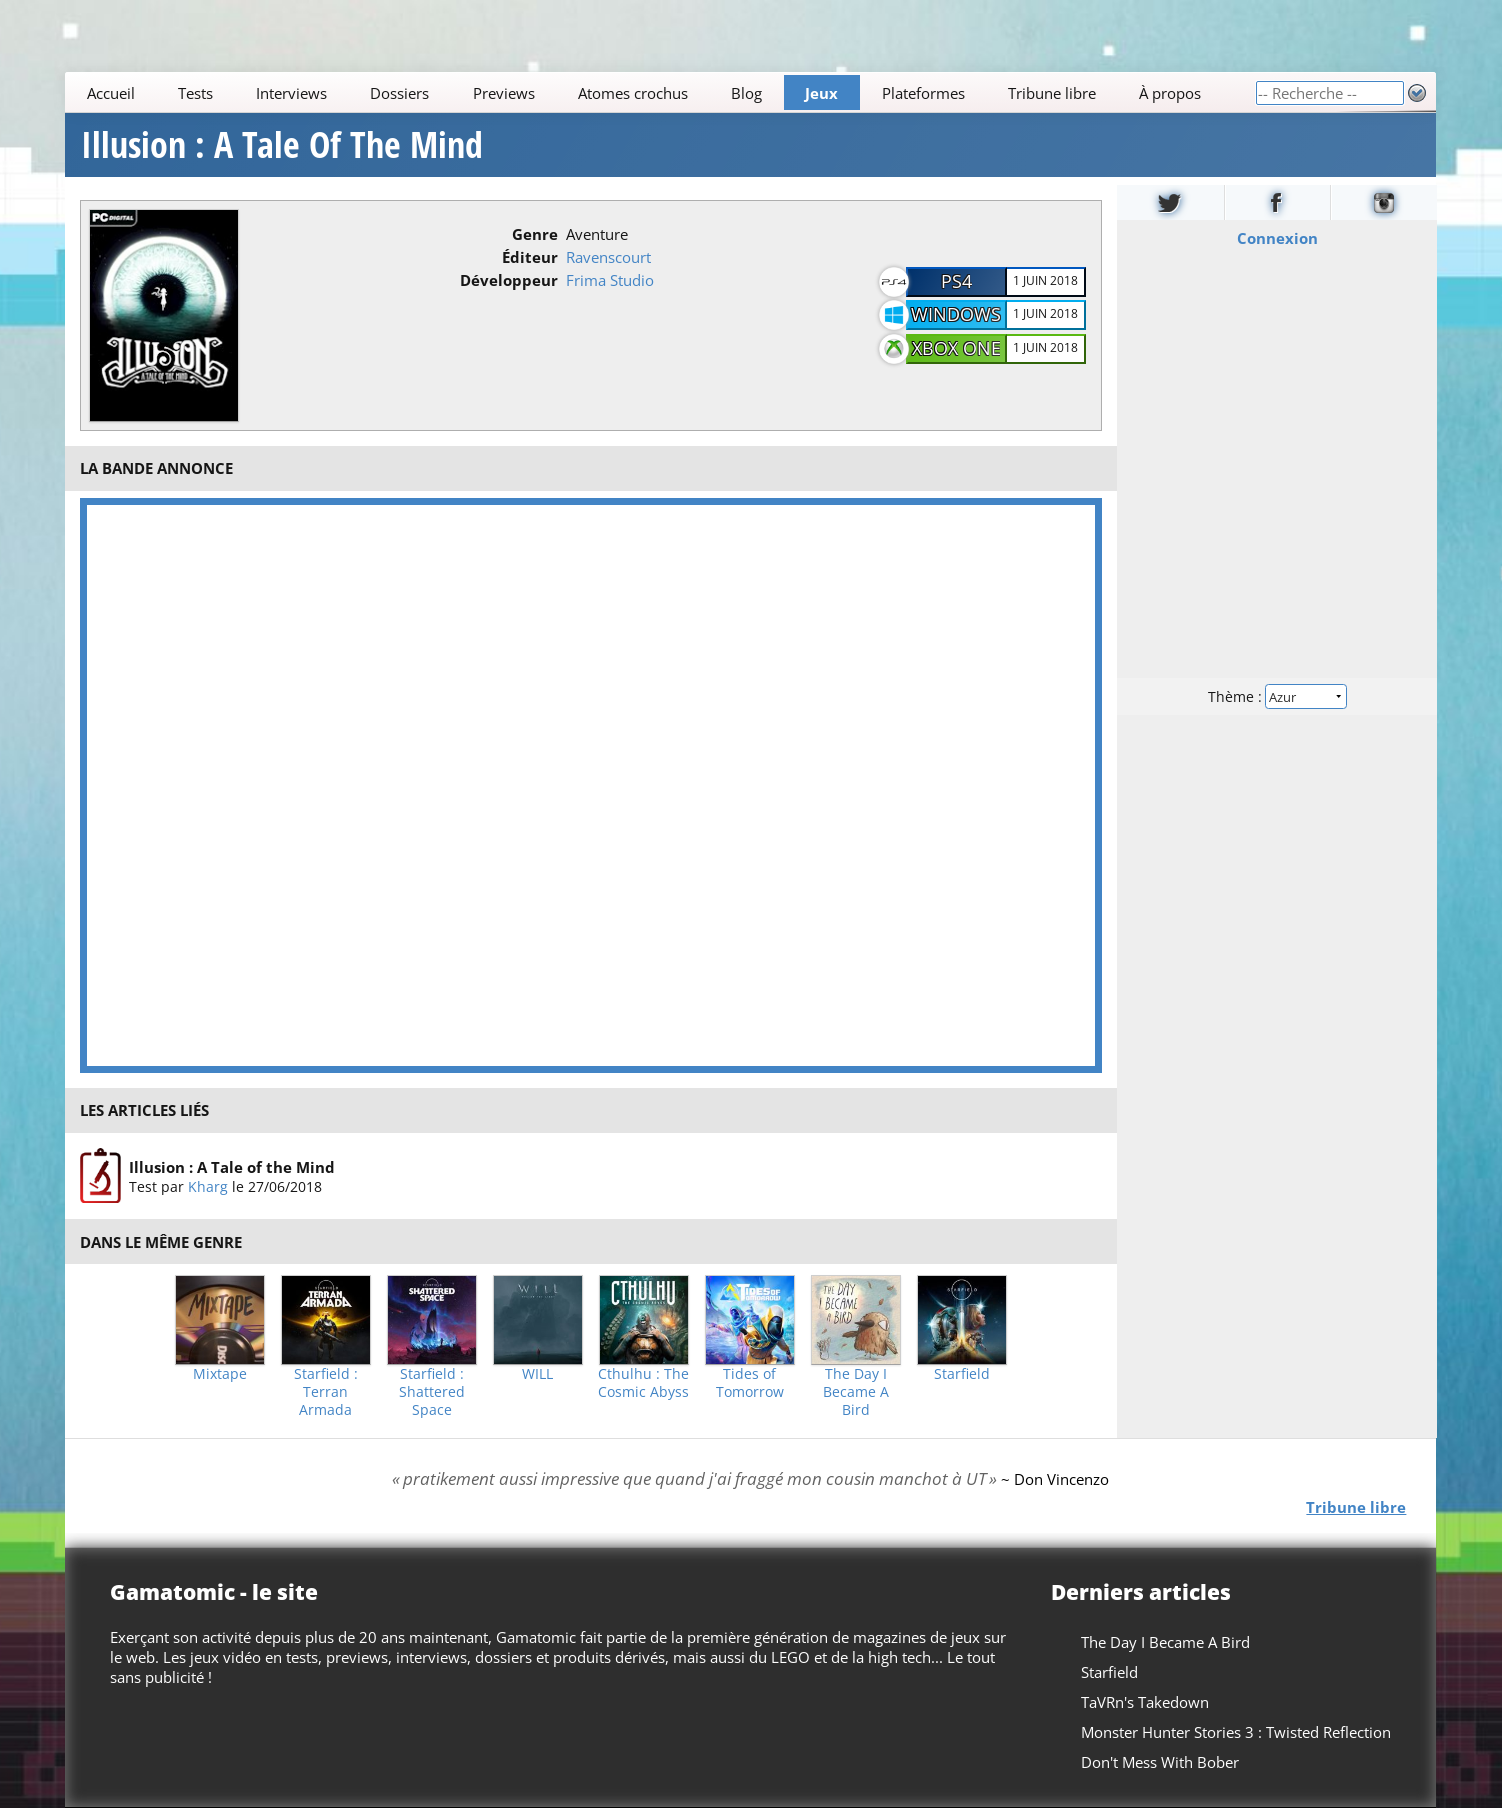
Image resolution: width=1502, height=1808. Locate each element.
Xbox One (956, 348)
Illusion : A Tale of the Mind (232, 1166)
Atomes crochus (633, 93)
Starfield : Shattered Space (432, 1392)
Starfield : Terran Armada (326, 1392)
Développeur (509, 280)
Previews (504, 93)
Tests (195, 93)
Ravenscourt (608, 257)
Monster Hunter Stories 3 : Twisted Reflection (1237, 1732)
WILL (537, 1374)
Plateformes (923, 93)
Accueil (111, 93)
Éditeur (530, 257)
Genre (535, 234)
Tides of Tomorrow (750, 1383)
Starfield (962, 1374)
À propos (1170, 93)
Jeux (822, 93)
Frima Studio (610, 280)
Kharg (208, 1185)
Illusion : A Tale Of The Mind (282, 145)
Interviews (291, 93)
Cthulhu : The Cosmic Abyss (643, 1383)
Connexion (1276, 238)
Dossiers (400, 93)
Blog (746, 93)
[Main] (660, 92)
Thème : (1277, 696)
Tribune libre (1052, 93)
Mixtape (220, 1374)
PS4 (956, 281)
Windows (956, 314)
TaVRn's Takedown (1146, 1702)
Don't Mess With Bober (1161, 1762)
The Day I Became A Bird (856, 1392)
